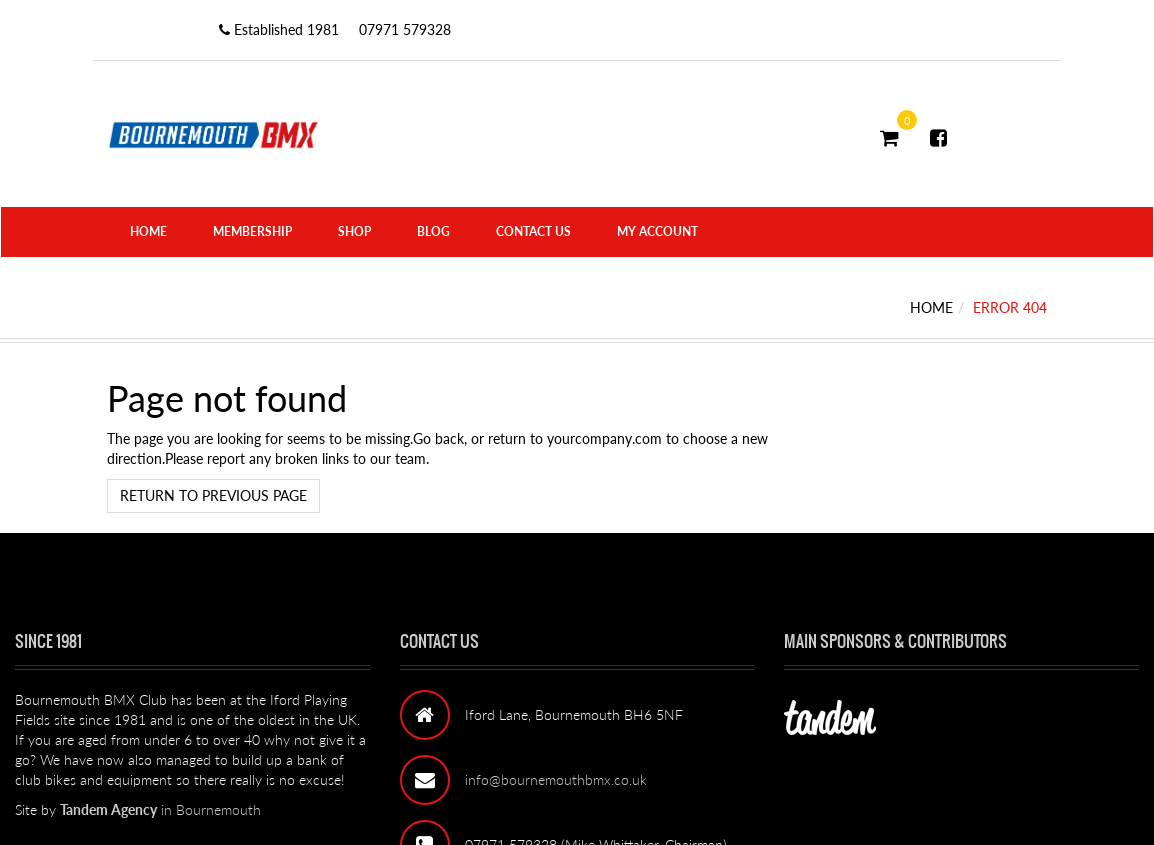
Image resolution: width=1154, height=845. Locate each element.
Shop (354, 231)
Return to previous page (213, 495)
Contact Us (533, 231)
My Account (657, 231)
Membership (252, 231)
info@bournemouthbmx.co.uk (556, 779)
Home (148, 231)
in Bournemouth (160, 809)
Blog (433, 231)
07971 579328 (405, 29)
